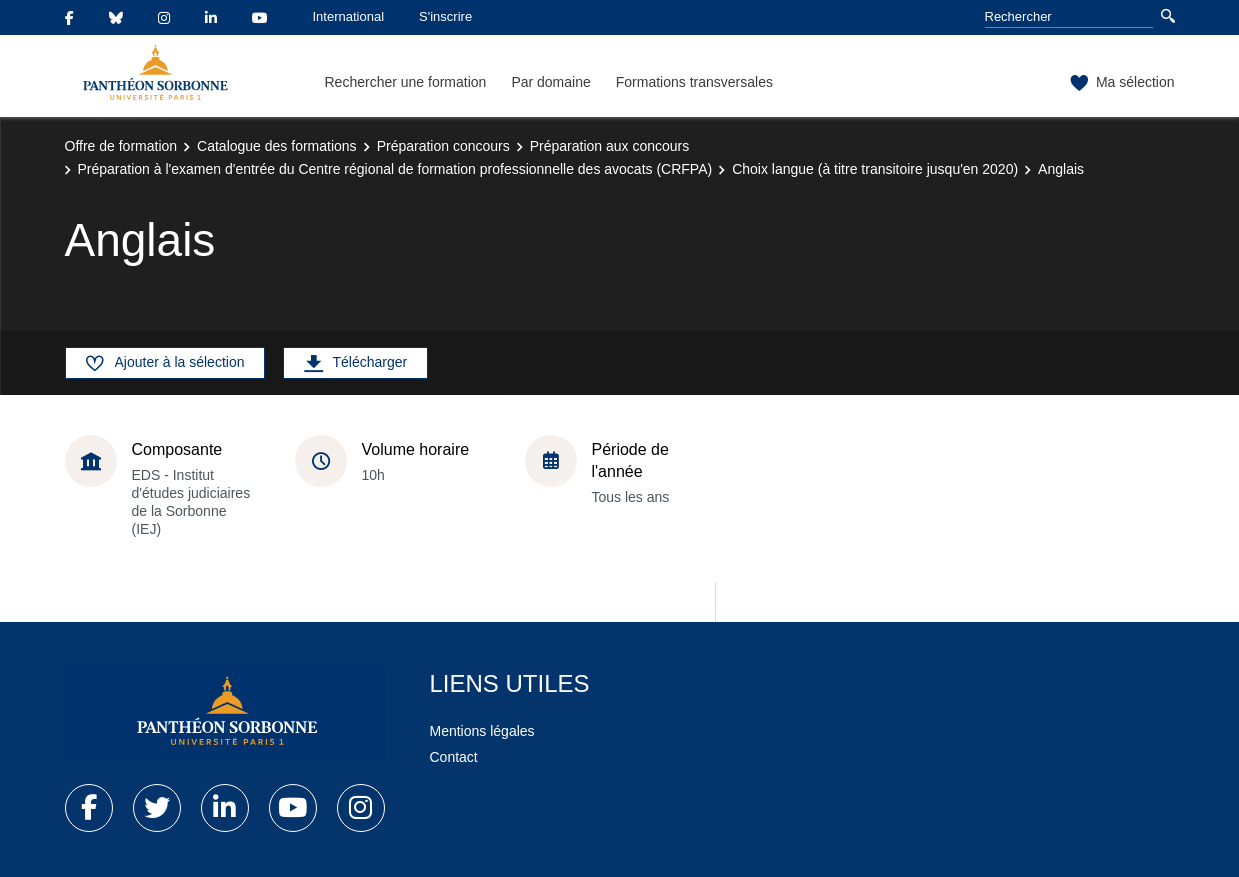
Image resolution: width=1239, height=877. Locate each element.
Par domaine (550, 82)
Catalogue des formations (277, 146)
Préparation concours (443, 146)
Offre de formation (121, 146)
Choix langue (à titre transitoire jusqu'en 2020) (875, 169)
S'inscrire (445, 16)
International (349, 16)
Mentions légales (482, 731)
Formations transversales (694, 82)
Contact (454, 757)
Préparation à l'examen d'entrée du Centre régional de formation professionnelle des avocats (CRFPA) (395, 169)
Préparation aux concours (610, 146)
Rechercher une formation (406, 82)
